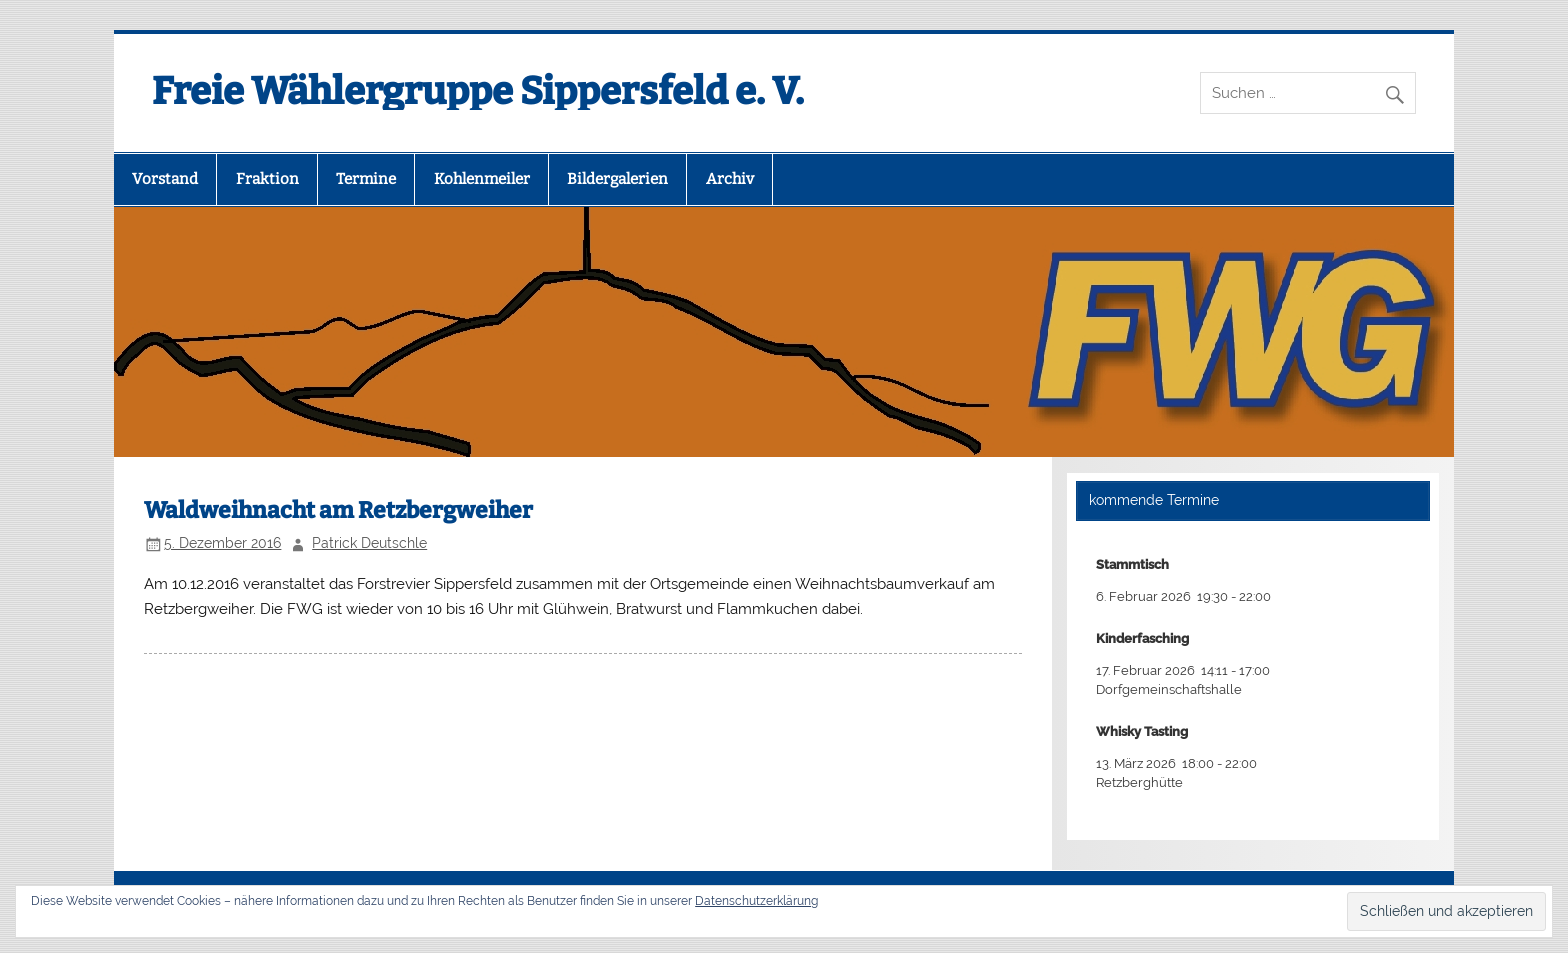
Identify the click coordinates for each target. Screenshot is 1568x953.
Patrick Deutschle (369, 543)
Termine (366, 179)
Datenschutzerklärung (756, 901)
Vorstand (165, 179)
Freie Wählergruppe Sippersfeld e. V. (478, 91)
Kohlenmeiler (482, 179)
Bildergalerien (617, 179)
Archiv (730, 179)
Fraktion (267, 179)
